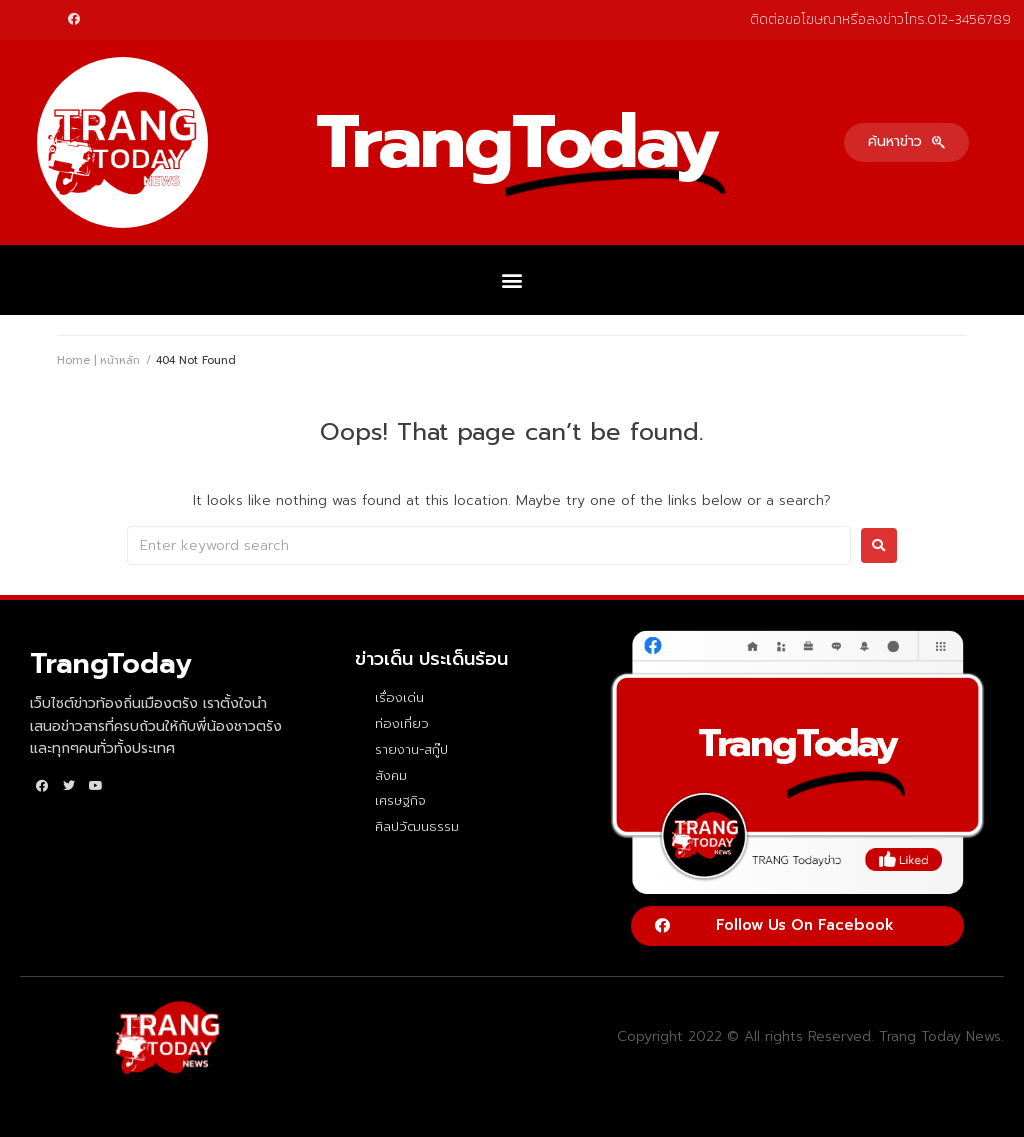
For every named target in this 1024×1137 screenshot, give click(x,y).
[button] (906, 142)
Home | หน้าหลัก (98, 360)
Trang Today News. (941, 1036)
